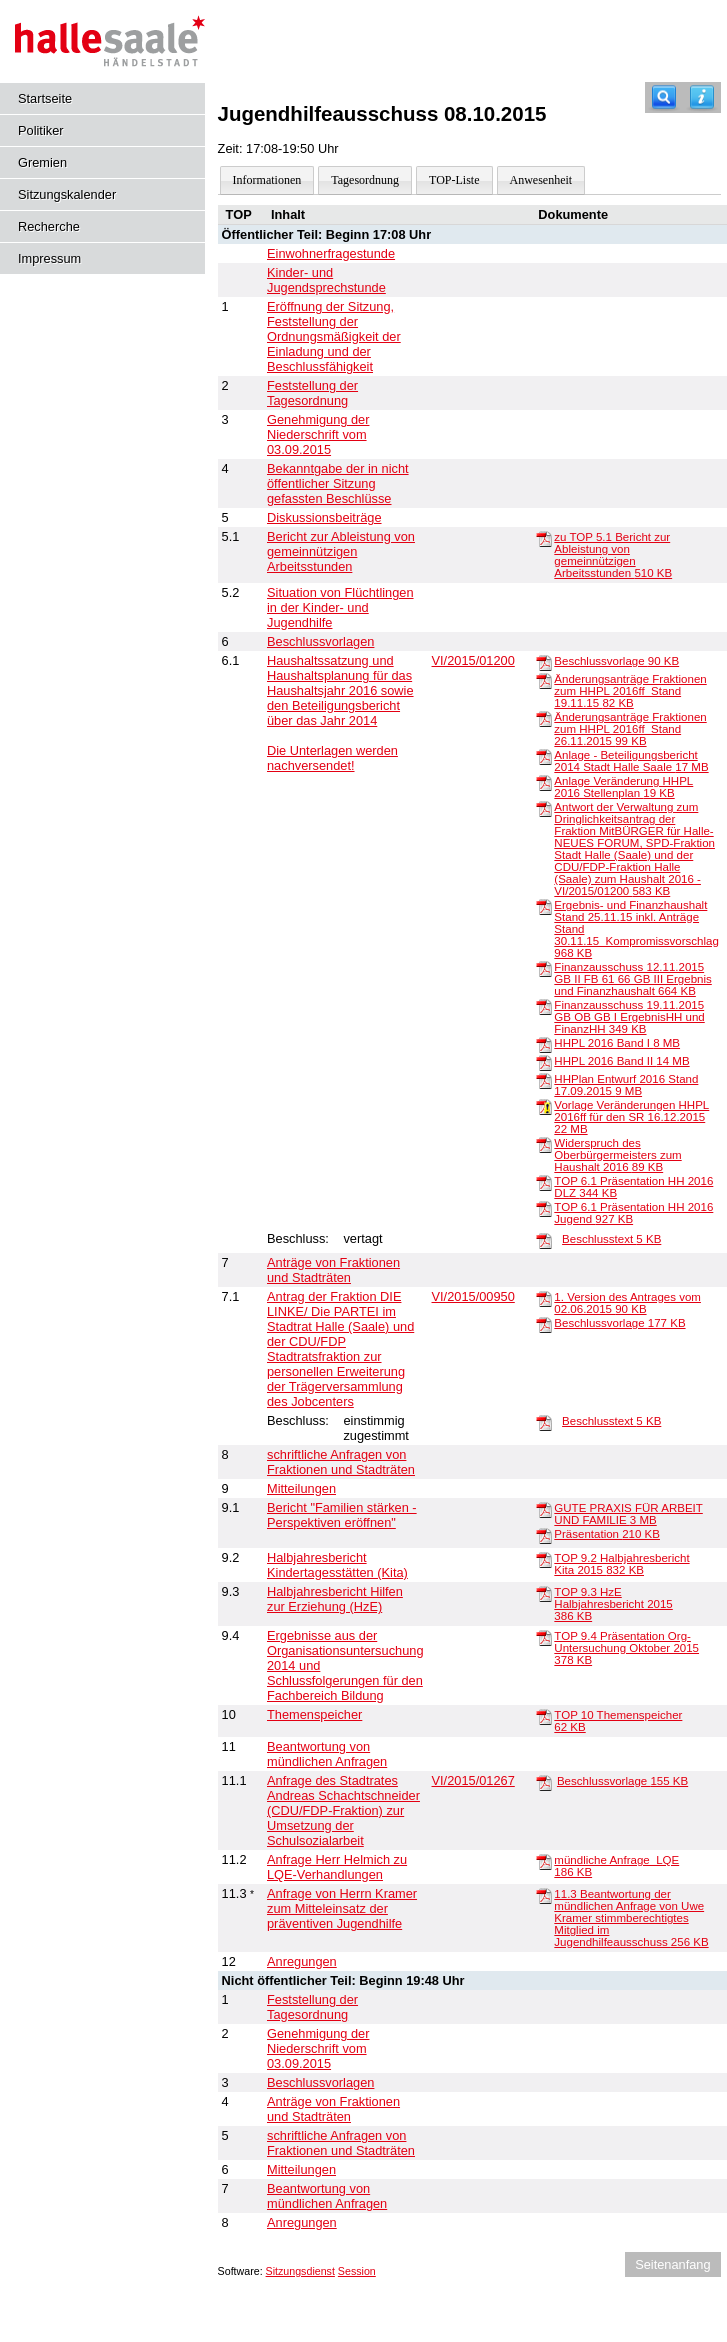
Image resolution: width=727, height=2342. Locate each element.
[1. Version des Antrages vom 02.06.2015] (544, 1298)
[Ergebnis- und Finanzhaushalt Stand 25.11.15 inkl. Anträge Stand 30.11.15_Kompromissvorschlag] (544, 906)
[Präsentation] (544, 1535)
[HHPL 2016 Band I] (544, 1044)
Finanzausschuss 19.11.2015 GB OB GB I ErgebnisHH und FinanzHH (629, 1017)
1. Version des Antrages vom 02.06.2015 (627, 1303)
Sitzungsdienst (300, 2271)
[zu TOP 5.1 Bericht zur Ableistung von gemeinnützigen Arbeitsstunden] (544, 538)
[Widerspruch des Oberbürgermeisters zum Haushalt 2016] (544, 1144)
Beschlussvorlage (616, 661)
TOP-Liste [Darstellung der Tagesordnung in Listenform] (454, 180)
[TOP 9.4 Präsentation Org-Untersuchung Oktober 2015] (544, 1637)
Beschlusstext (611, 1239)
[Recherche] (664, 97)
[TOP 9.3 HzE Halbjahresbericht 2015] (544, 1593)
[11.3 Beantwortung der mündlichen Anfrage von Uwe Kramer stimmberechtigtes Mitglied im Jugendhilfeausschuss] (544, 1895)
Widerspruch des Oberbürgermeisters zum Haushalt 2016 (617, 1155)
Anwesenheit (541, 180)
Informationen (267, 180)
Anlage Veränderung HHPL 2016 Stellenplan (623, 787)
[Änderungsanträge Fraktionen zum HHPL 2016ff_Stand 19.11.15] (544, 680)
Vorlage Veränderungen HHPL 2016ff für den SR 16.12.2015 (631, 1117)
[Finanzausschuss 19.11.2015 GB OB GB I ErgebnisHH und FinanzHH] (544, 1006)
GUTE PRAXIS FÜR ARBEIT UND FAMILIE (628, 1514)
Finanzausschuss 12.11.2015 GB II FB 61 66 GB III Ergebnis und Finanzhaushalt (632, 979)
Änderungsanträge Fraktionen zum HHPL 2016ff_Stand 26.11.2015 (630, 729)
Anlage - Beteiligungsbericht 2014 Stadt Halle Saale (631, 761)
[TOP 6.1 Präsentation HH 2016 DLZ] (544, 1182)
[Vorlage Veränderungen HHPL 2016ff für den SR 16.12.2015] (544, 1106)
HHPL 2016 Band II (621, 1061)
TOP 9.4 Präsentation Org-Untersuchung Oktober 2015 (626, 1648)
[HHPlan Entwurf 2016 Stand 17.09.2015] (544, 1080)
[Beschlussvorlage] (544, 662)
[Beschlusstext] (544, 1240)
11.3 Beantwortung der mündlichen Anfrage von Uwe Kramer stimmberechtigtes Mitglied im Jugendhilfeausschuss (631, 1918)
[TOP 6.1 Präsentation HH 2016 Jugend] (544, 1208)
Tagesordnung (365, 180)
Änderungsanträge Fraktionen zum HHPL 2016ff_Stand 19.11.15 (630, 691)
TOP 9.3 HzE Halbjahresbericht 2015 (613, 1604)
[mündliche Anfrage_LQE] (544, 1861)
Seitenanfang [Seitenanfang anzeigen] (672, 2264)
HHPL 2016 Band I (617, 1043)
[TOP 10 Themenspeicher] (544, 1716)
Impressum (49, 258)
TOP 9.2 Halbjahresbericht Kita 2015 (621, 1564)
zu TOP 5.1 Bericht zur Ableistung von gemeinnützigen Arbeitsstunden (613, 555)
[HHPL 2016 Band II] (544, 1062)
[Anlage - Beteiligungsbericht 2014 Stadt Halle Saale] (544, 756)
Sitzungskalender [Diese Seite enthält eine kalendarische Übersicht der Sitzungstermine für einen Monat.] (67, 194)
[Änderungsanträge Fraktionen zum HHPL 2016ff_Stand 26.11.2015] (544, 718)
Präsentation (607, 1534)
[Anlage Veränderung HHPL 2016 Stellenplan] (544, 782)
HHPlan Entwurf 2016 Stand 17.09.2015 (626, 1085)
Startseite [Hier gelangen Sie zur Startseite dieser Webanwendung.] (45, 98)
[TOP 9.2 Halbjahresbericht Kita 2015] (544, 1559)
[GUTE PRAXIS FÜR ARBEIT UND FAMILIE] (544, 1509)
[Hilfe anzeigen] (702, 97)
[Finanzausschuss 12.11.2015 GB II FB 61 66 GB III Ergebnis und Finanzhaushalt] (544, 968)
